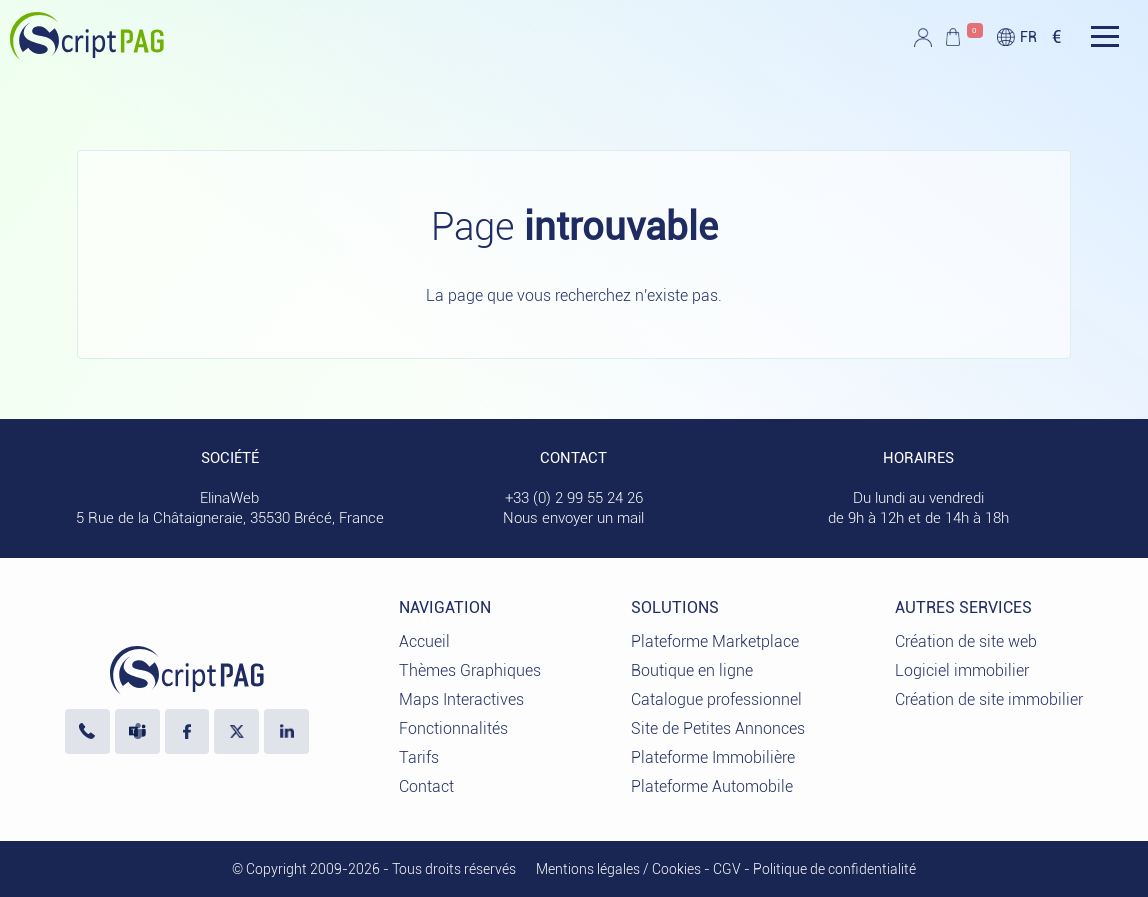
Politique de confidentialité (834, 869)
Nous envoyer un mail (573, 518)
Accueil (424, 641)
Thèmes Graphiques (470, 670)
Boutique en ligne (692, 670)
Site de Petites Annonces (718, 728)
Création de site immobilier (989, 699)
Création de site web (966, 641)
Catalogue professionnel (716, 699)
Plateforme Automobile (712, 786)
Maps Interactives (461, 699)
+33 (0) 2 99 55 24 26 (574, 498)
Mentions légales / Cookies (618, 869)
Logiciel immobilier (962, 670)
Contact (426, 786)
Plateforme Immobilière (713, 757)
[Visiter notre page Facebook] (187, 731)
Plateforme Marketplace (715, 641)
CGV (727, 869)
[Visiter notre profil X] (236, 731)
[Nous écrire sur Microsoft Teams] (137, 731)
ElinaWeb (229, 498)
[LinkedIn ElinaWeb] (286, 731)
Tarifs (419, 757)
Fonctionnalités (453, 728)
